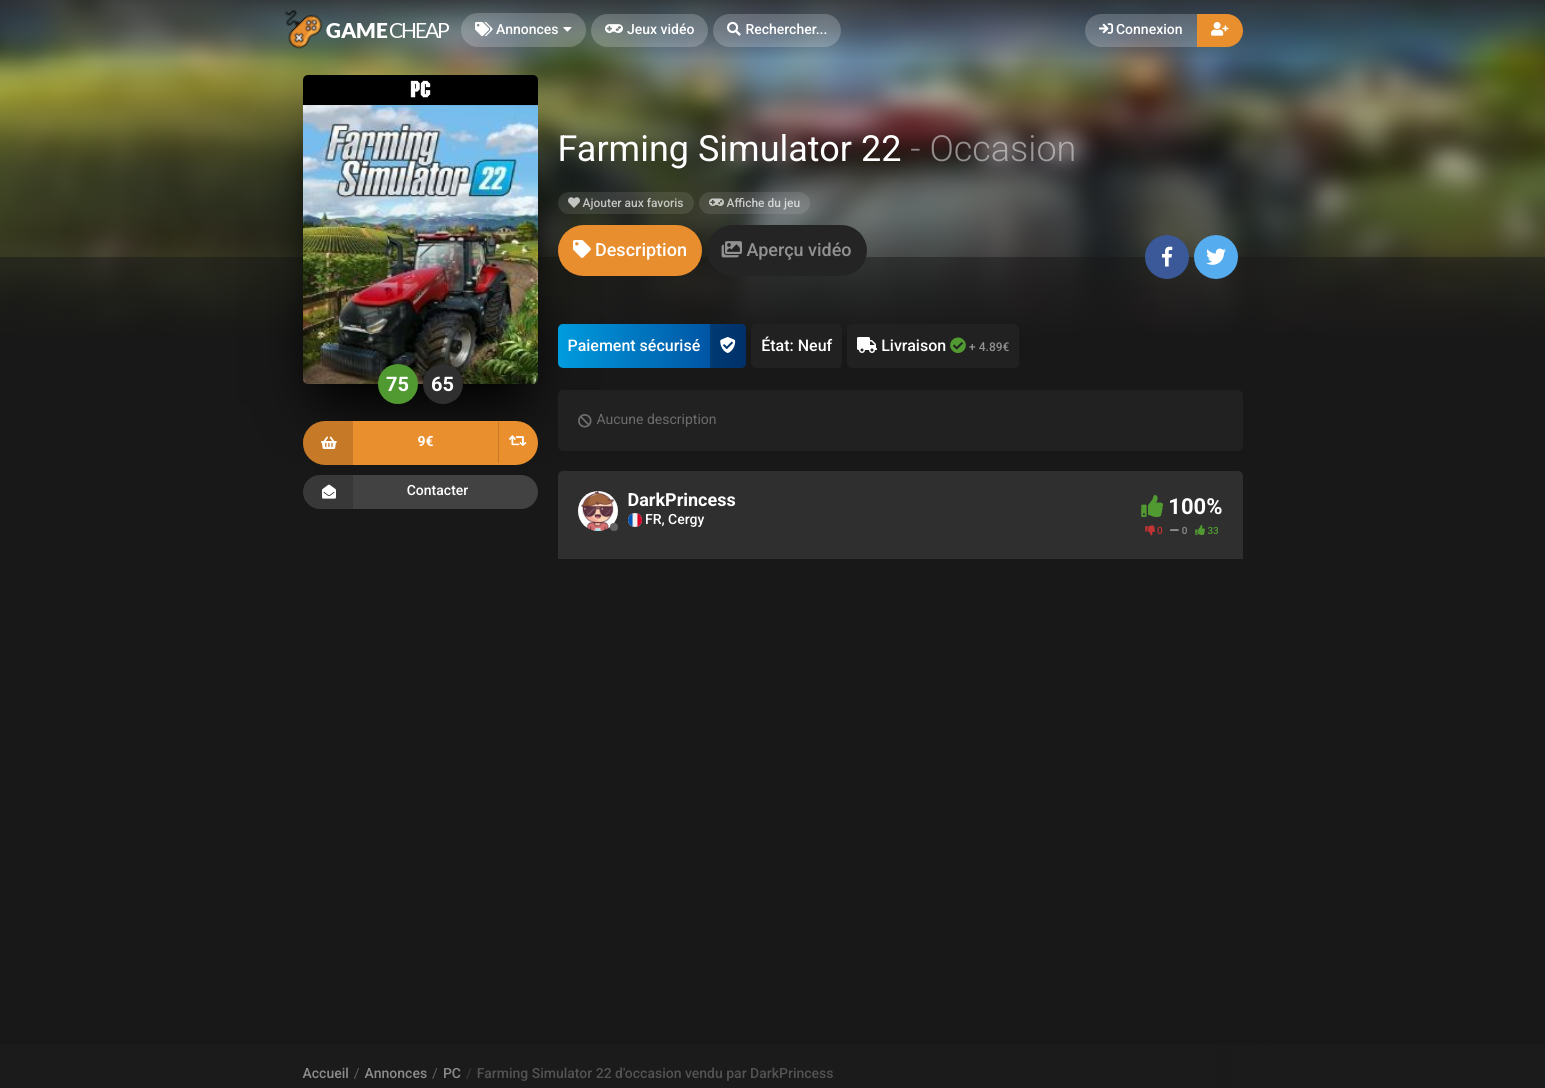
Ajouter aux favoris (626, 203)
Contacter (420, 492)
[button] (777, 30)
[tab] (630, 250)
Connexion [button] (1141, 30)
